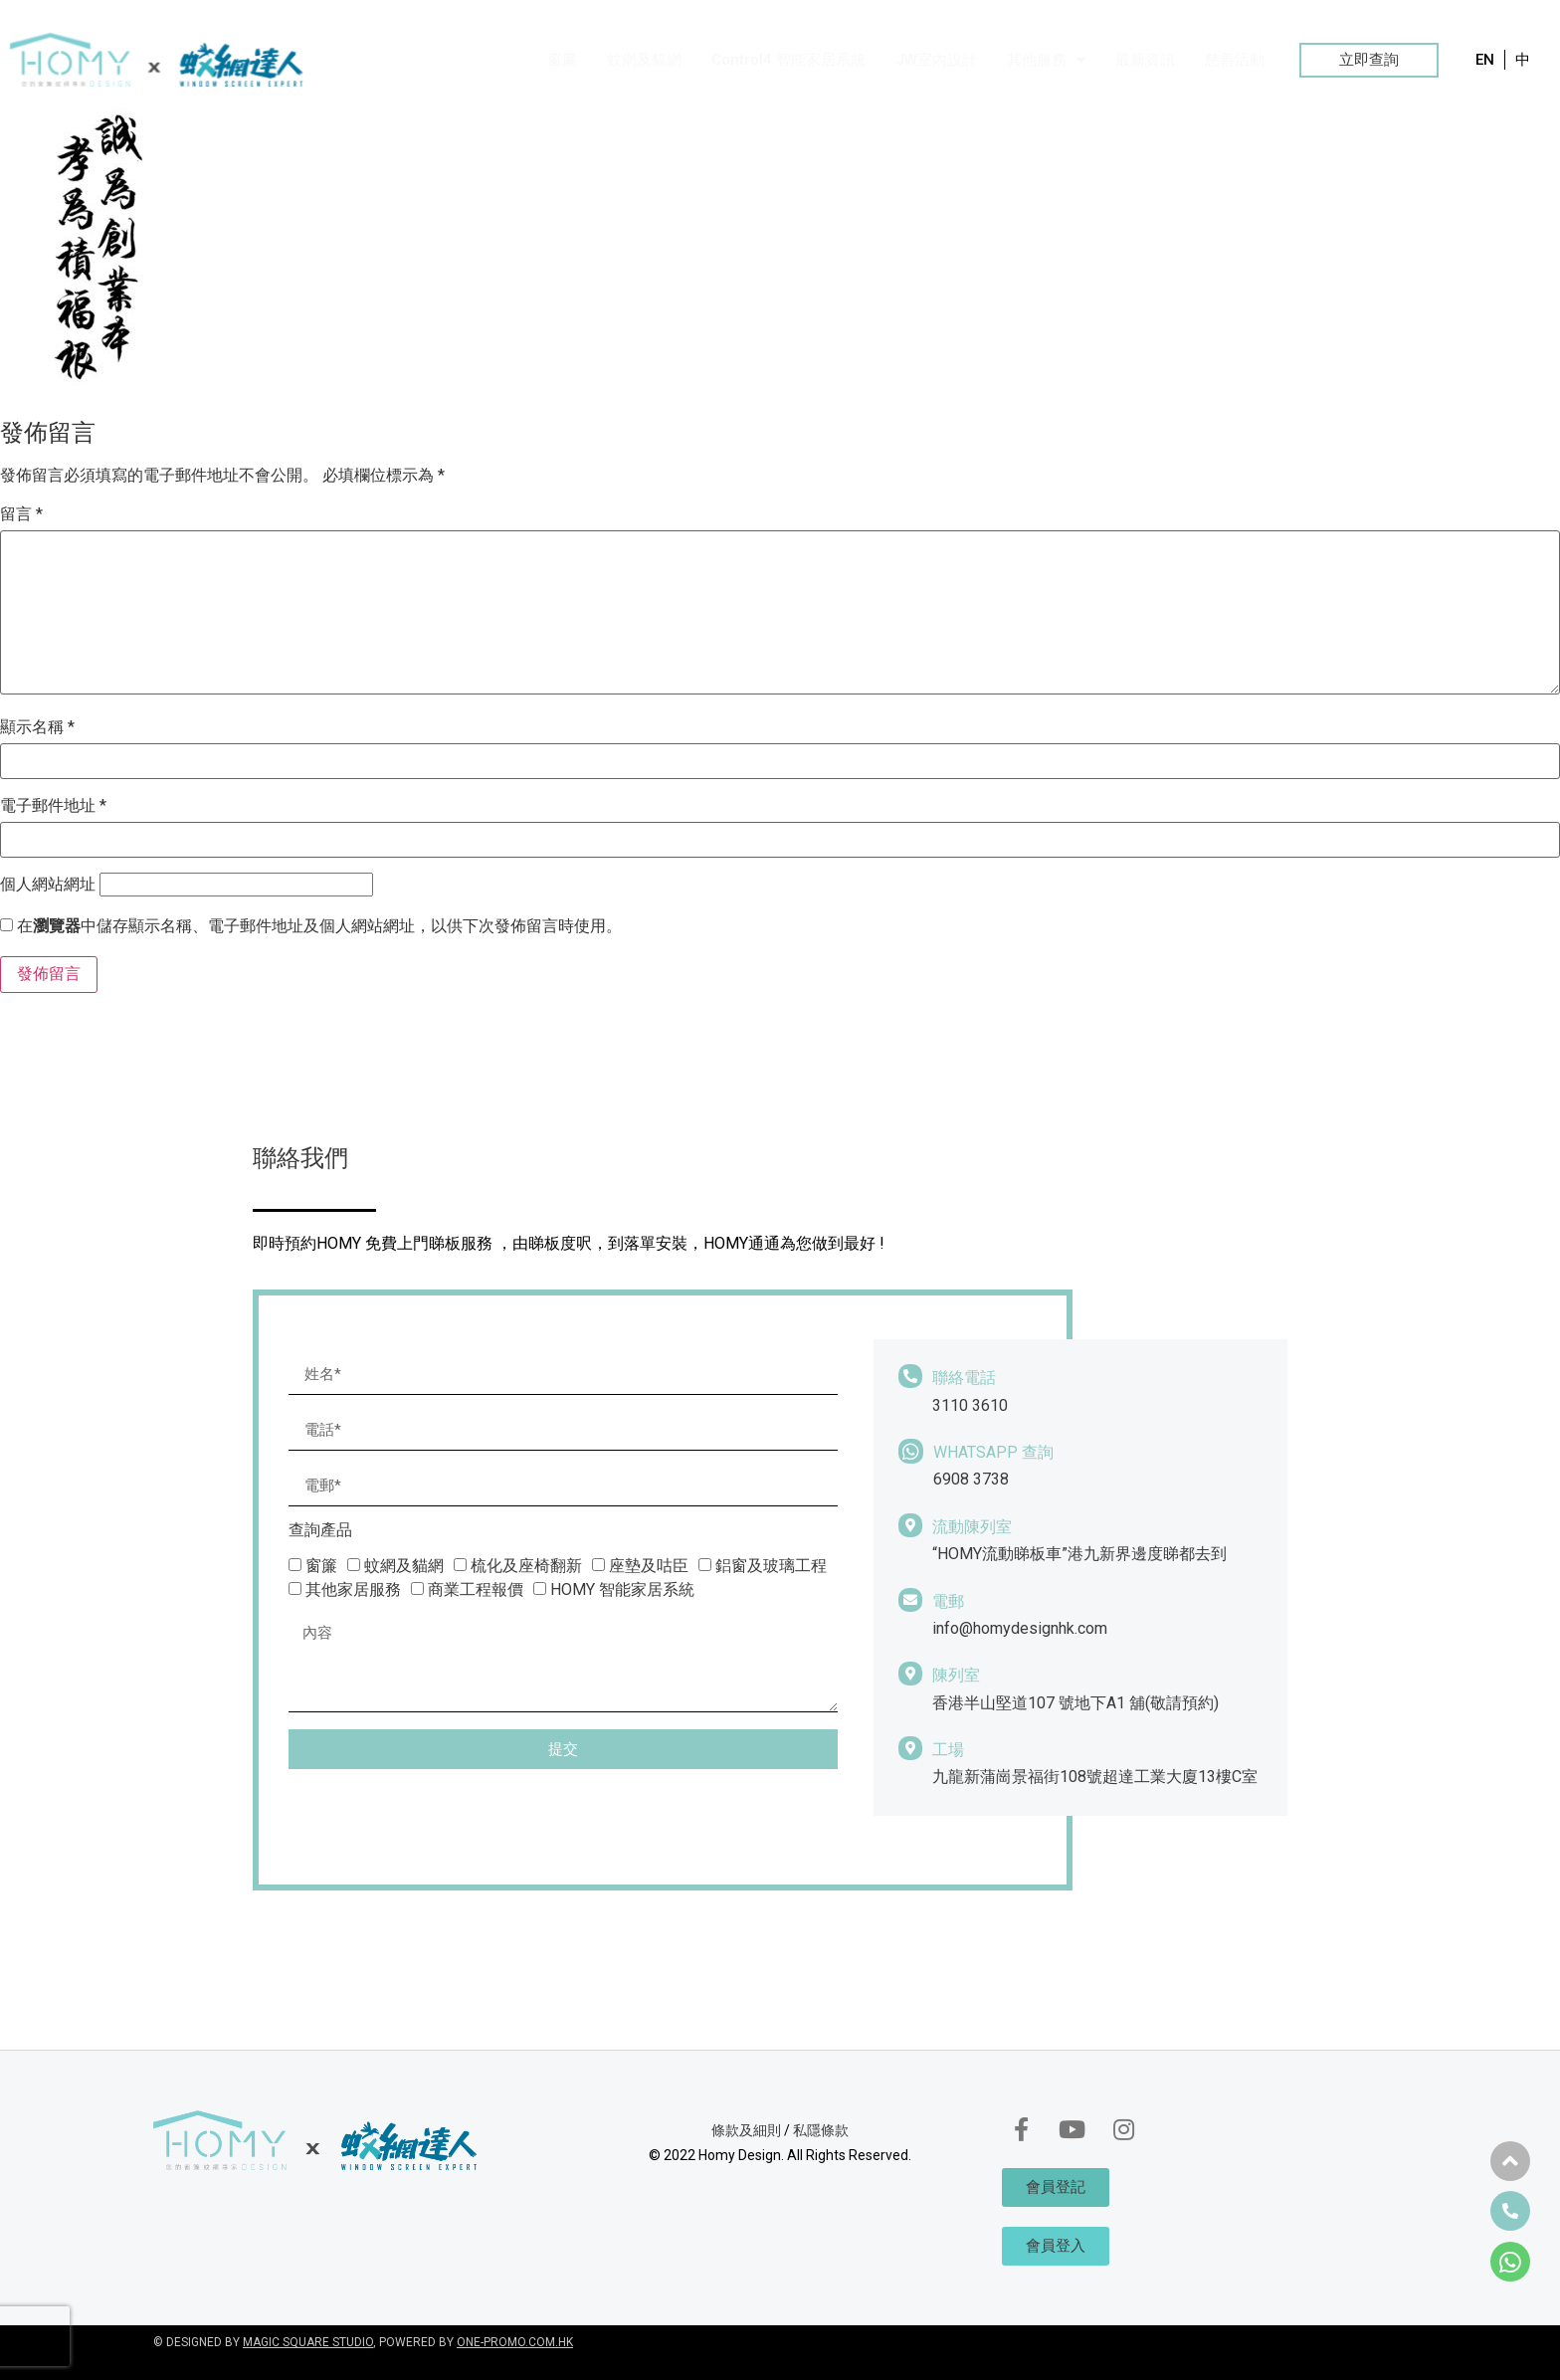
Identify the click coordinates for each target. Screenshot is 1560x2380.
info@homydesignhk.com (1019, 1628)
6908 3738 (971, 1479)
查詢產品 (320, 1530)
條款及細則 (746, 2130)
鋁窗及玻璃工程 (771, 1565)
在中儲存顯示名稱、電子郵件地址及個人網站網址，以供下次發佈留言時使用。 (319, 926)
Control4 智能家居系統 (788, 60)
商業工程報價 (475, 1589)
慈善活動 (1235, 60)
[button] (1369, 60)
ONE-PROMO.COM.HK (515, 2342)
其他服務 (1046, 60)
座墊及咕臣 (648, 1565)
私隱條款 (821, 2130)
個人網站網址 (48, 884)
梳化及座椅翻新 (526, 1565)
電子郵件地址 (53, 806)
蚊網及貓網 (644, 60)
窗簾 (562, 60)
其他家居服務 (353, 1589)
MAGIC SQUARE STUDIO (308, 2342)
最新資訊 (1145, 60)
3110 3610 (970, 1405)
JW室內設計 (936, 60)
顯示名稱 (37, 727)
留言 (21, 514)
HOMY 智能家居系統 (622, 1589)
